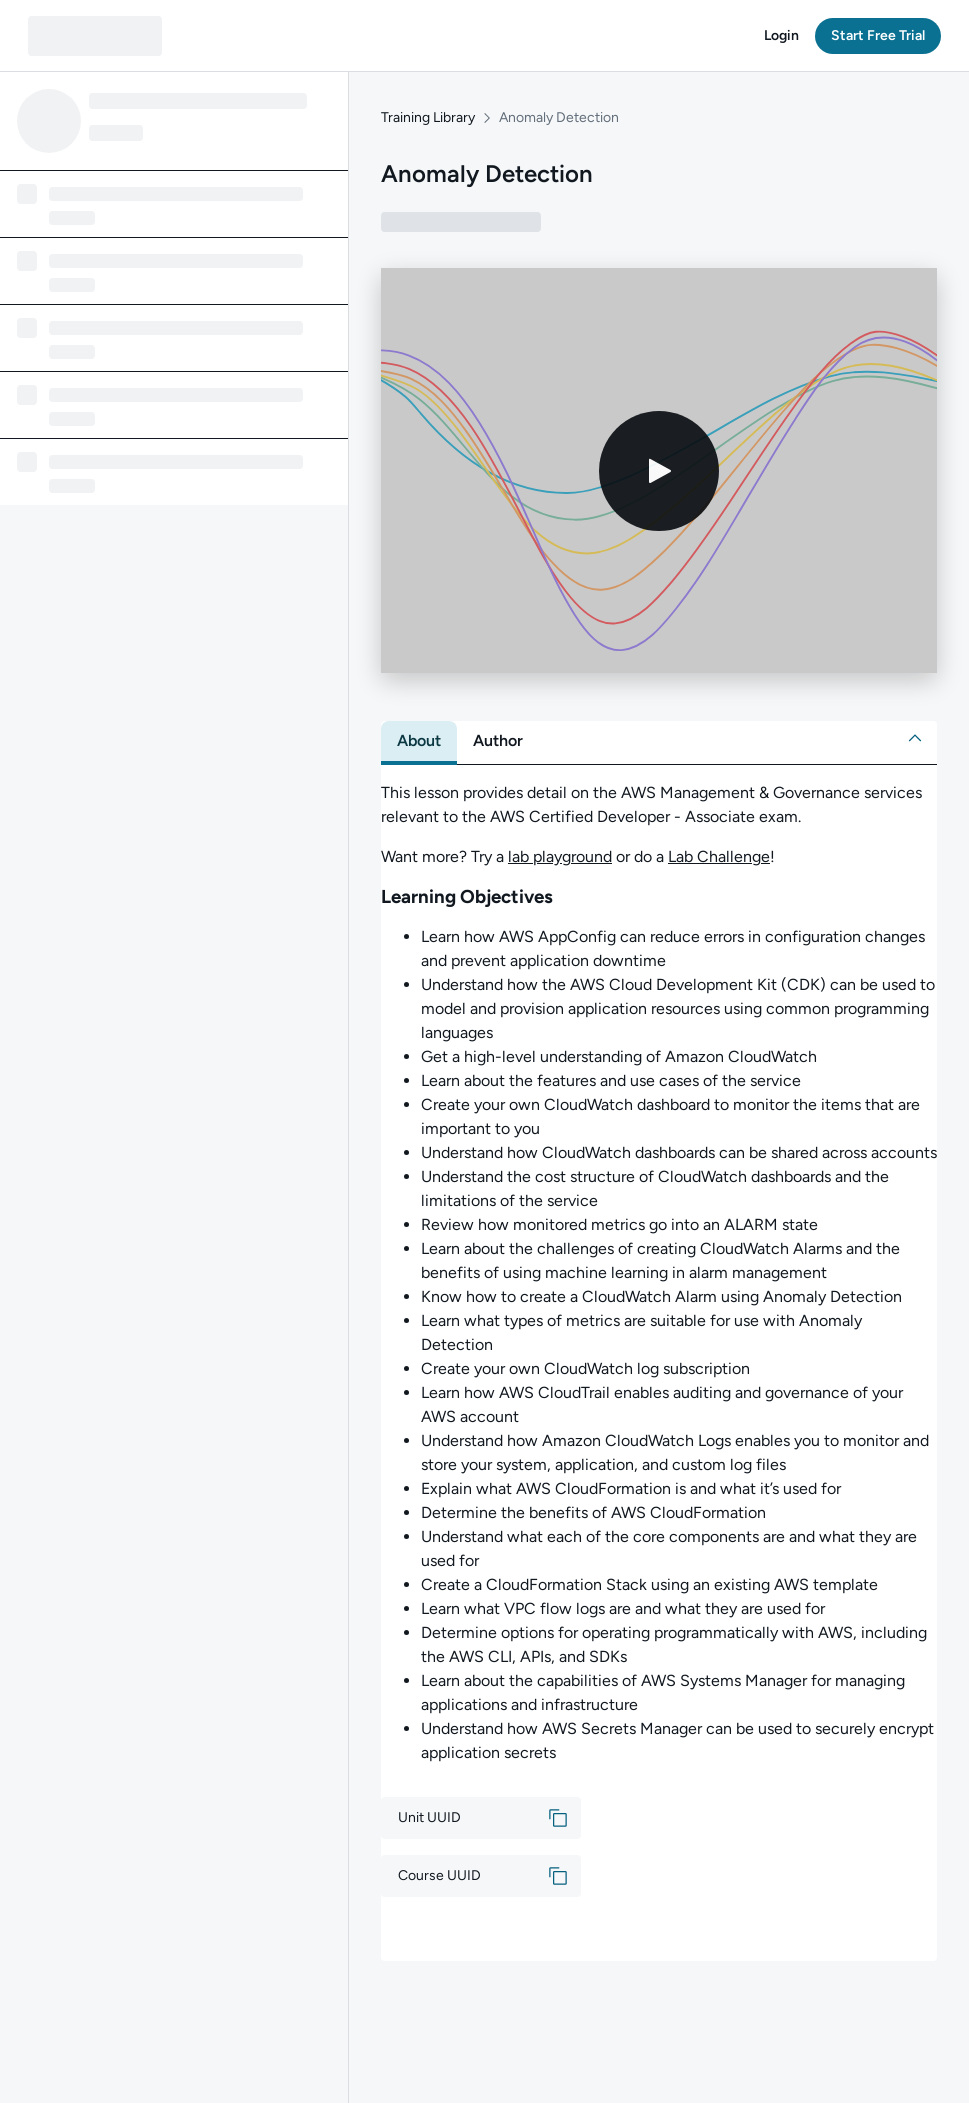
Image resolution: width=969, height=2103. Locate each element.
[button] (781, 36)
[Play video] (659, 471)
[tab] (419, 741)
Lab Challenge (719, 856)
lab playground (560, 856)
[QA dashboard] (95, 36)
